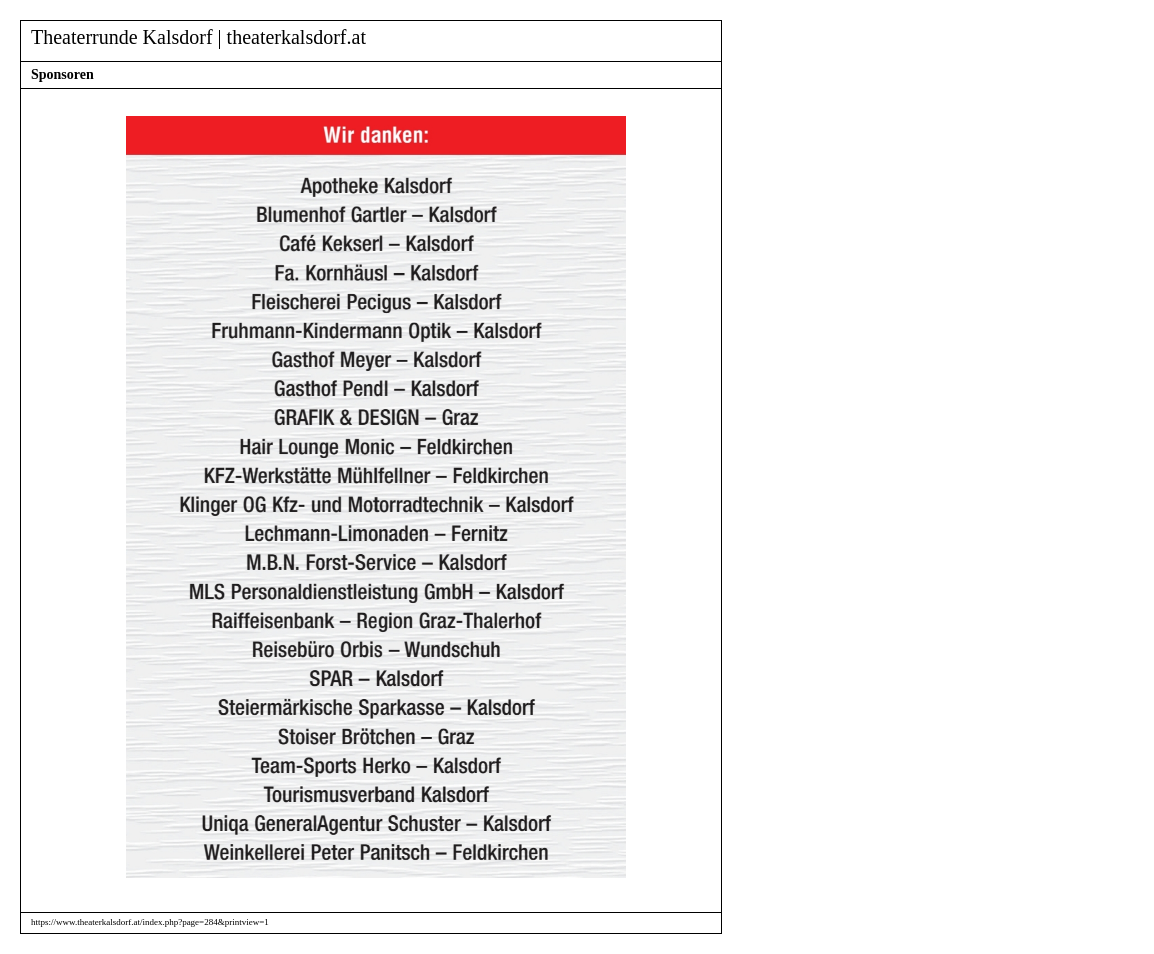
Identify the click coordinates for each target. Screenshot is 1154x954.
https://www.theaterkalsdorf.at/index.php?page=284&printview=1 (150, 922)
